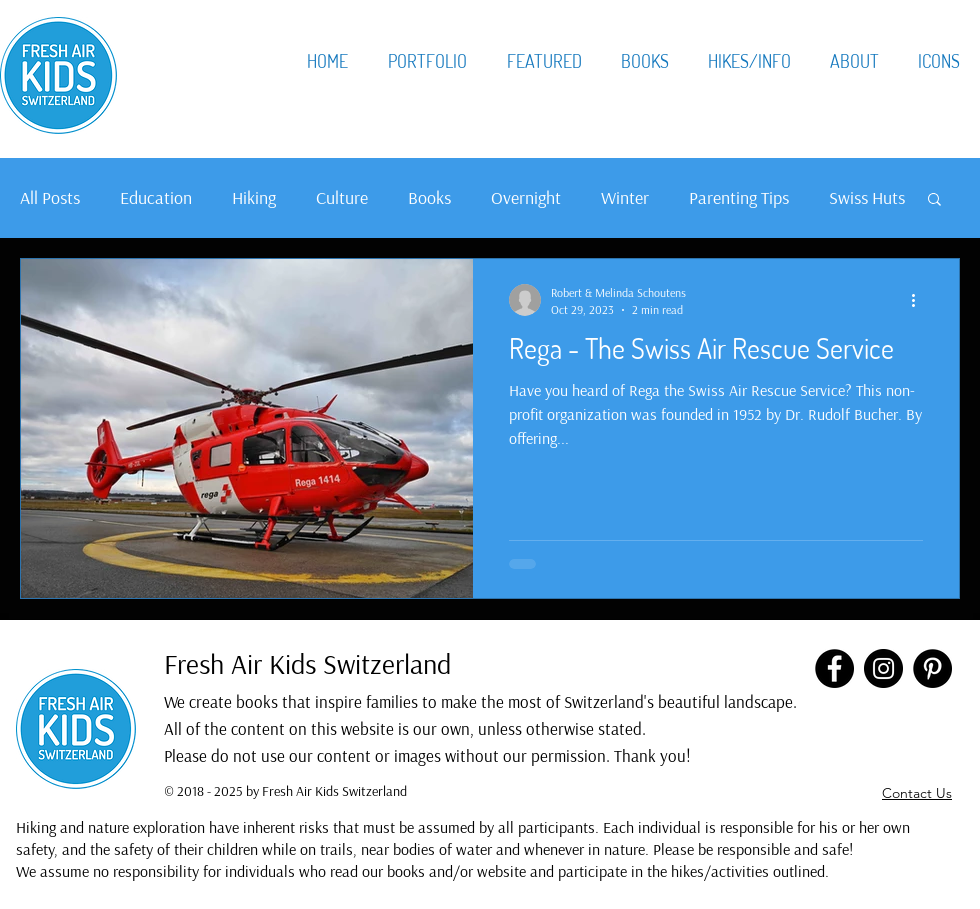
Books (429, 197)
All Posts (50, 197)
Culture (342, 197)
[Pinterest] (932, 668)
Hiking (254, 197)
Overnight (526, 197)
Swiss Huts (867, 197)
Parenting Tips (739, 197)
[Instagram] (883, 668)
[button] (934, 200)
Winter (625, 197)
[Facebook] (834, 668)
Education (156, 197)
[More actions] (920, 300)
